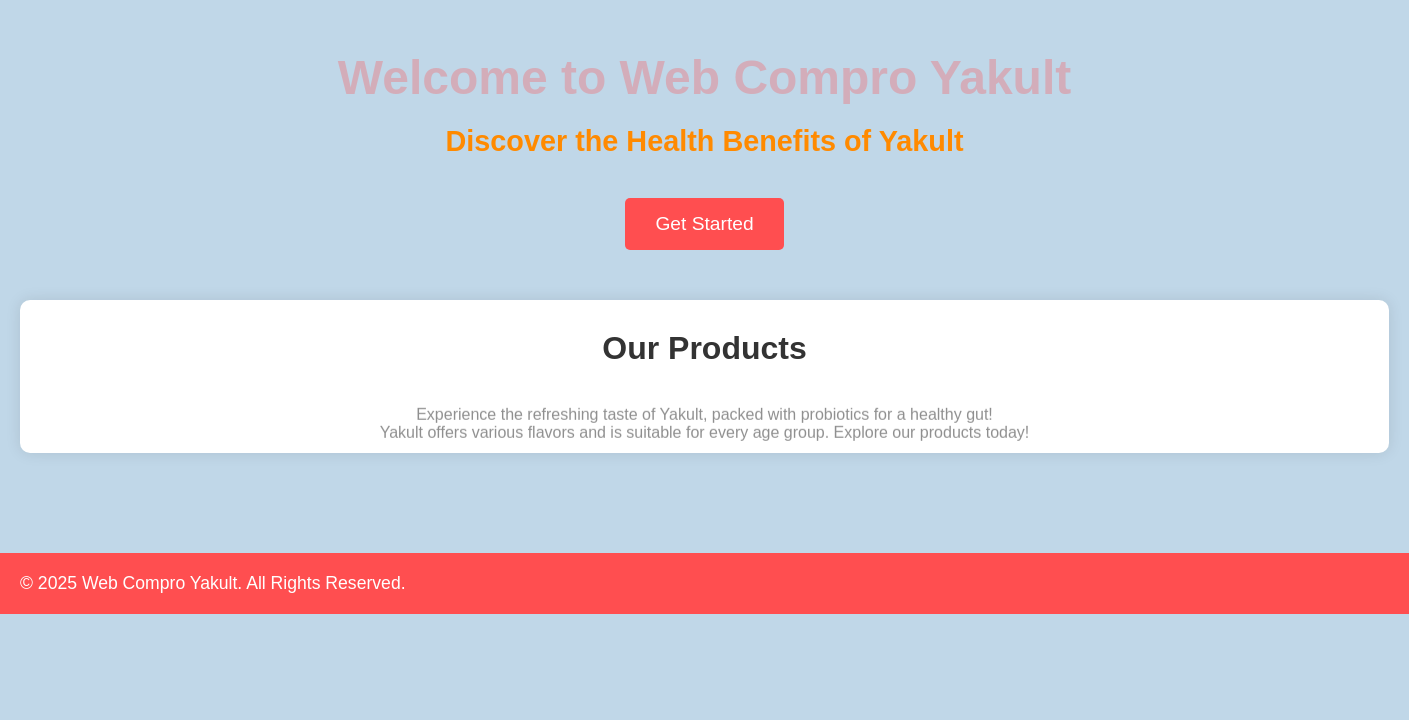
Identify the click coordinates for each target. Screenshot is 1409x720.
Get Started (704, 223)
